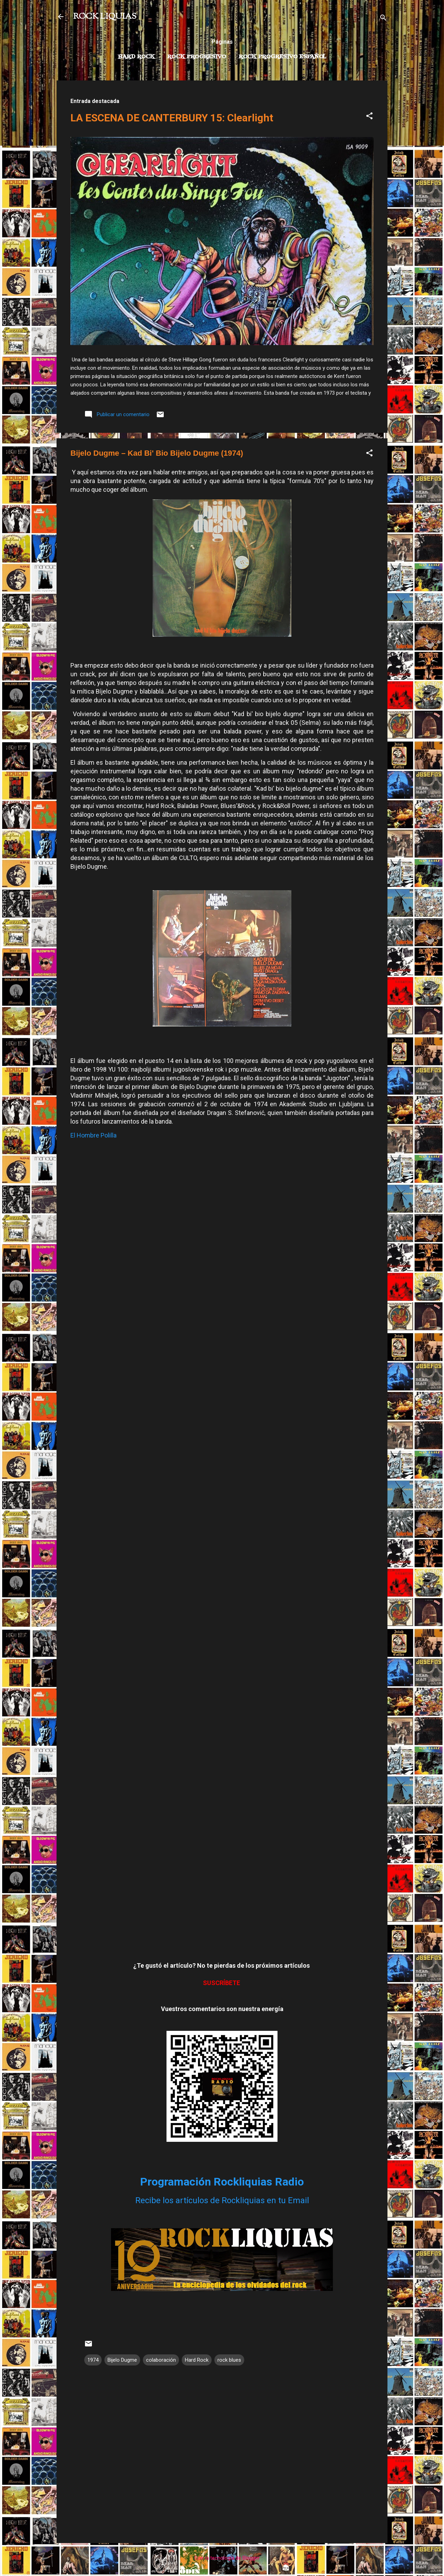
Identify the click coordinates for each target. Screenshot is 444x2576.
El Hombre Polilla (93, 1135)
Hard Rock (136, 57)
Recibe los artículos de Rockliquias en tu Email (222, 2200)
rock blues (229, 2360)
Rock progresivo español (282, 57)
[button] (369, 117)
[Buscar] (383, 18)
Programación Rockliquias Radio (222, 2181)
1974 (93, 2360)
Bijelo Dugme (122, 2360)
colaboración (161, 2360)
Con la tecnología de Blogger (222, 2558)
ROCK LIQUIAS (104, 17)
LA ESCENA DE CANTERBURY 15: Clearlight (171, 118)
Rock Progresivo (196, 57)
